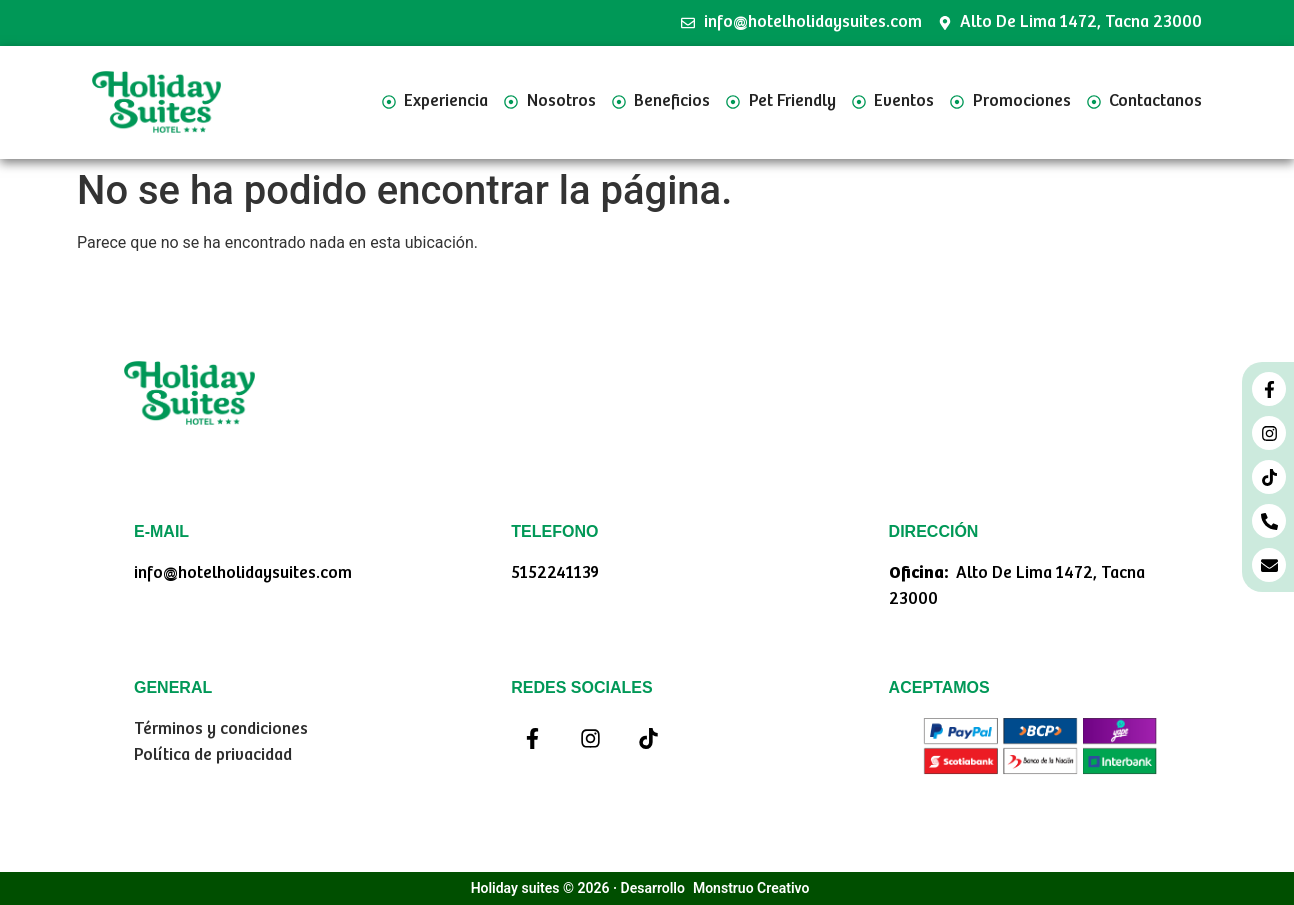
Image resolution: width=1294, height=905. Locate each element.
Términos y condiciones (221, 729)
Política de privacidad (213, 755)
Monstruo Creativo (751, 888)
